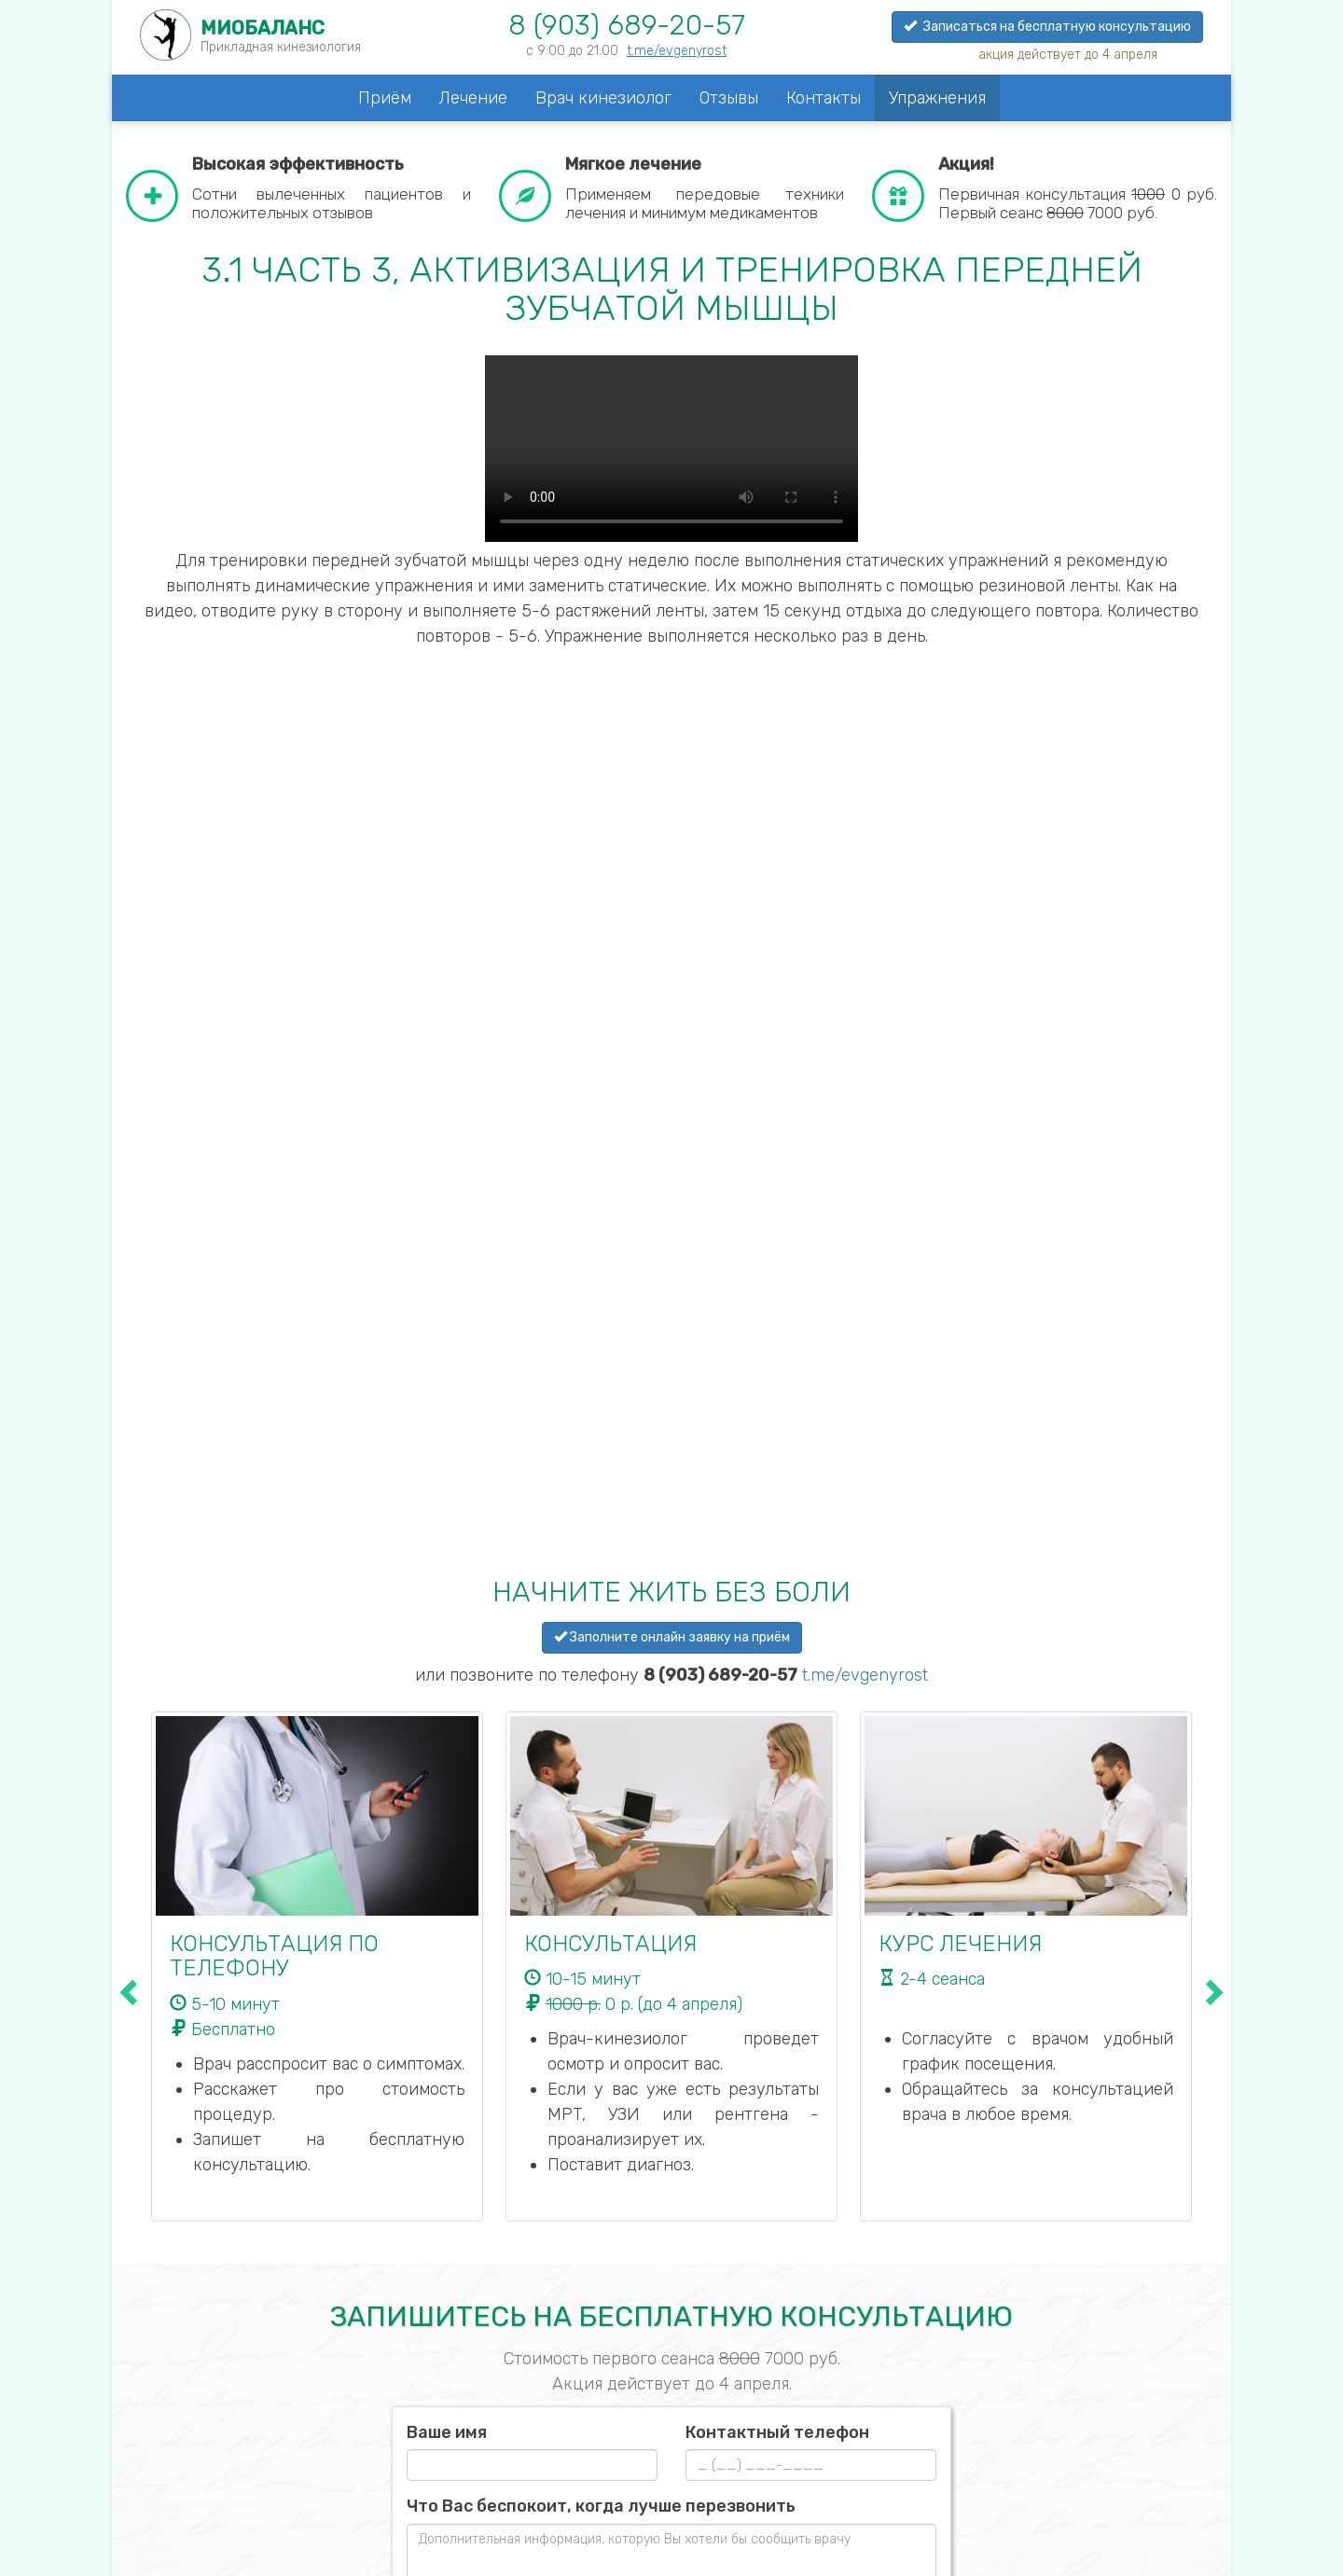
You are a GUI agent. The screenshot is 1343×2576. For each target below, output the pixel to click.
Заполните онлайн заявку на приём (672, 1637)
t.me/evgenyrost (677, 51)
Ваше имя (447, 2432)
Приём (384, 98)
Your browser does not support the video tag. (671, 448)
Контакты (823, 98)
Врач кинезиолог (603, 98)
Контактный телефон (777, 2432)
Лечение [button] (473, 98)
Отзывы (728, 98)
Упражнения (937, 98)
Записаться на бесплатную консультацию (1047, 27)
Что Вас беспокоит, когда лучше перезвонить (601, 2506)
